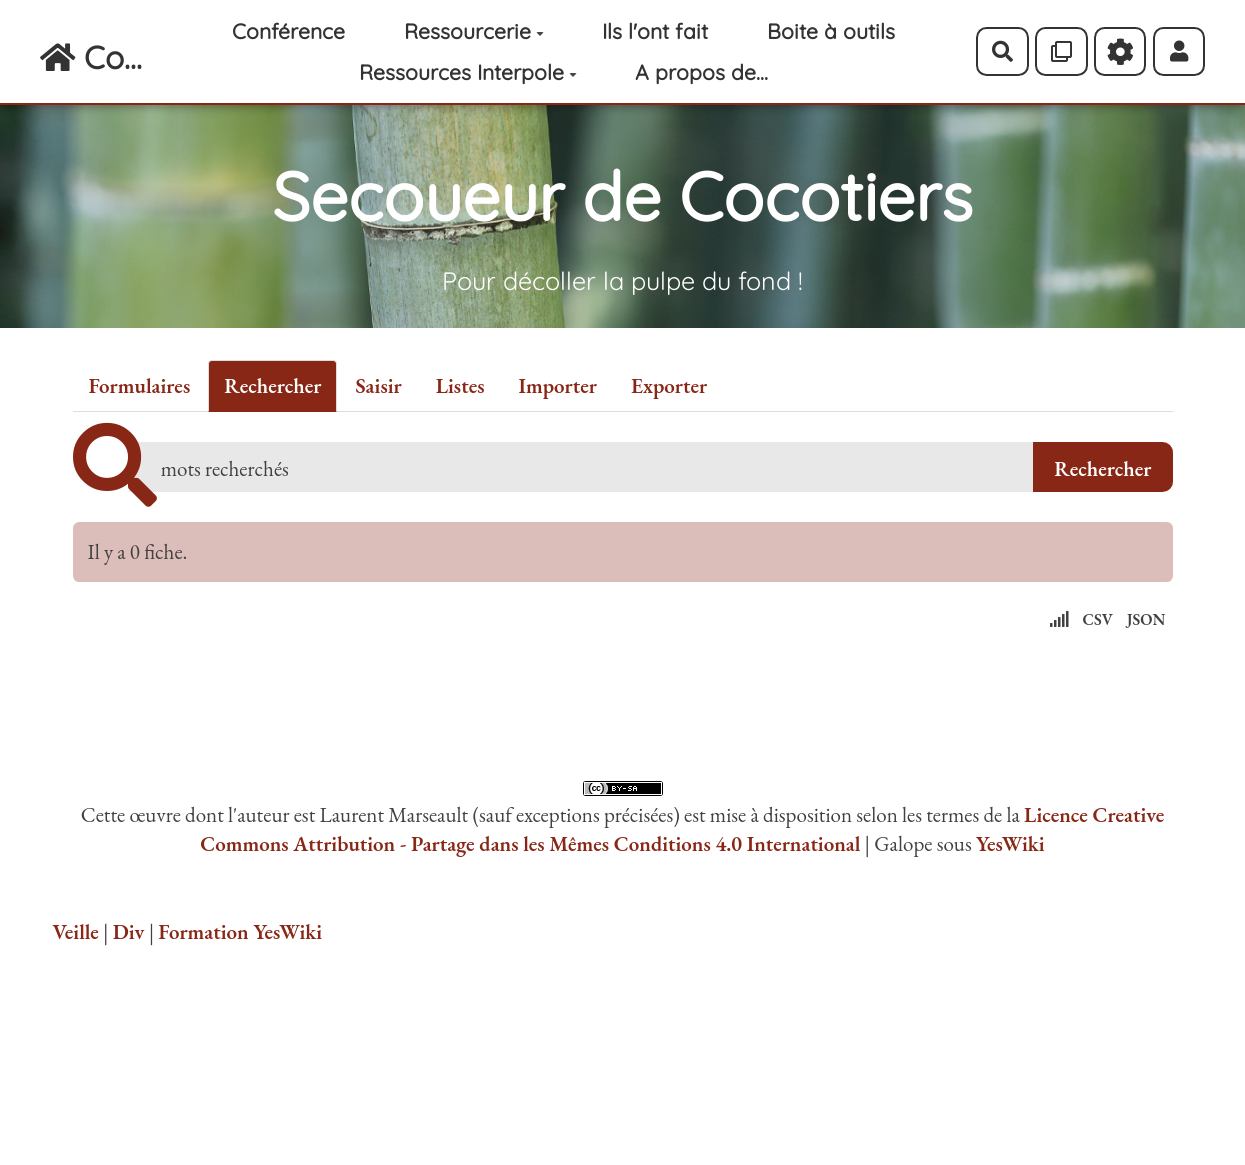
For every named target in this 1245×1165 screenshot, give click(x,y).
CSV (1098, 619)
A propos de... (701, 72)
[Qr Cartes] (1061, 51)
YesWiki (1010, 843)
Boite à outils (831, 31)
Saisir (378, 385)
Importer (558, 385)
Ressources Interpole (468, 72)
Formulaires (140, 385)
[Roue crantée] (1120, 51)
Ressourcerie (474, 31)
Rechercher (272, 385)
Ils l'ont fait (655, 31)
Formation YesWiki (240, 931)
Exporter (669, 385)
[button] (1179, 51)
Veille (76, 931)
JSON (1146, 619)
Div (129, 931)
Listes (460, 385)
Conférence (288, 31)
